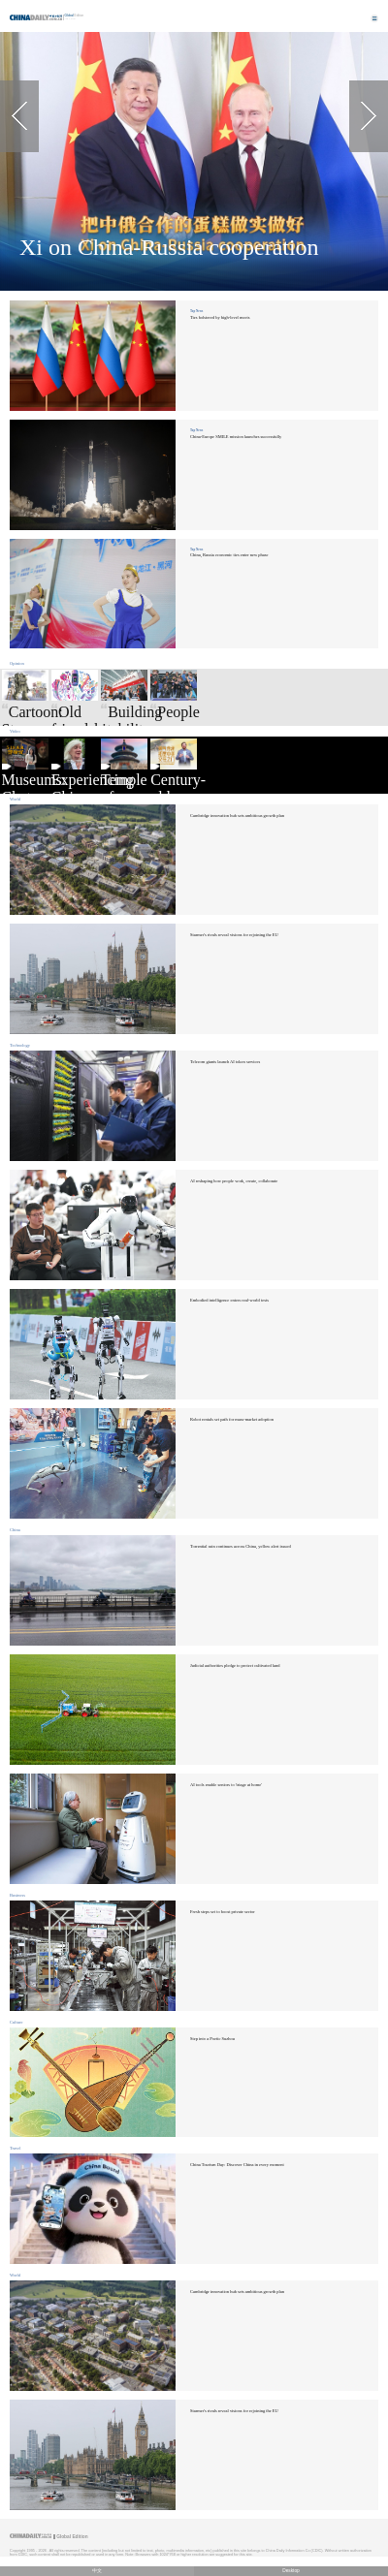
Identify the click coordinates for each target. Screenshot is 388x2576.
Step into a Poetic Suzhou (212, 2038)
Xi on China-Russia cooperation (169, 247)
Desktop (291, 2570)
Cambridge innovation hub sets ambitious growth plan (237, 815)
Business (17, 1895)
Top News (196, 311)
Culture (16, 2022)
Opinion (17, 663)
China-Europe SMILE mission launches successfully (235, 436)
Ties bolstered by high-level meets (219, 317)
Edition (74, 15)
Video (15, 731)
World (15, 799)
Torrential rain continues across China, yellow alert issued (240, 1546)
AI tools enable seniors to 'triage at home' (226, 1784)
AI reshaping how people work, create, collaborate (233, 1180)
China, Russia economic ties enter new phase (229, 554)
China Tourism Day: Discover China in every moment (237, 2164)
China (15, 1529)
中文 (97, 2570)
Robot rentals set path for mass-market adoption (232, 1419)
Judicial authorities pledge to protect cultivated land (235, 1665)
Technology (20, 1045)
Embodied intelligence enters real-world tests (229, 1300)
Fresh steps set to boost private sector (222, 1911)
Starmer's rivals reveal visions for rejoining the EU (234, 934)
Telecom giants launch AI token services (225, 1061)
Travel (15, 2148)
